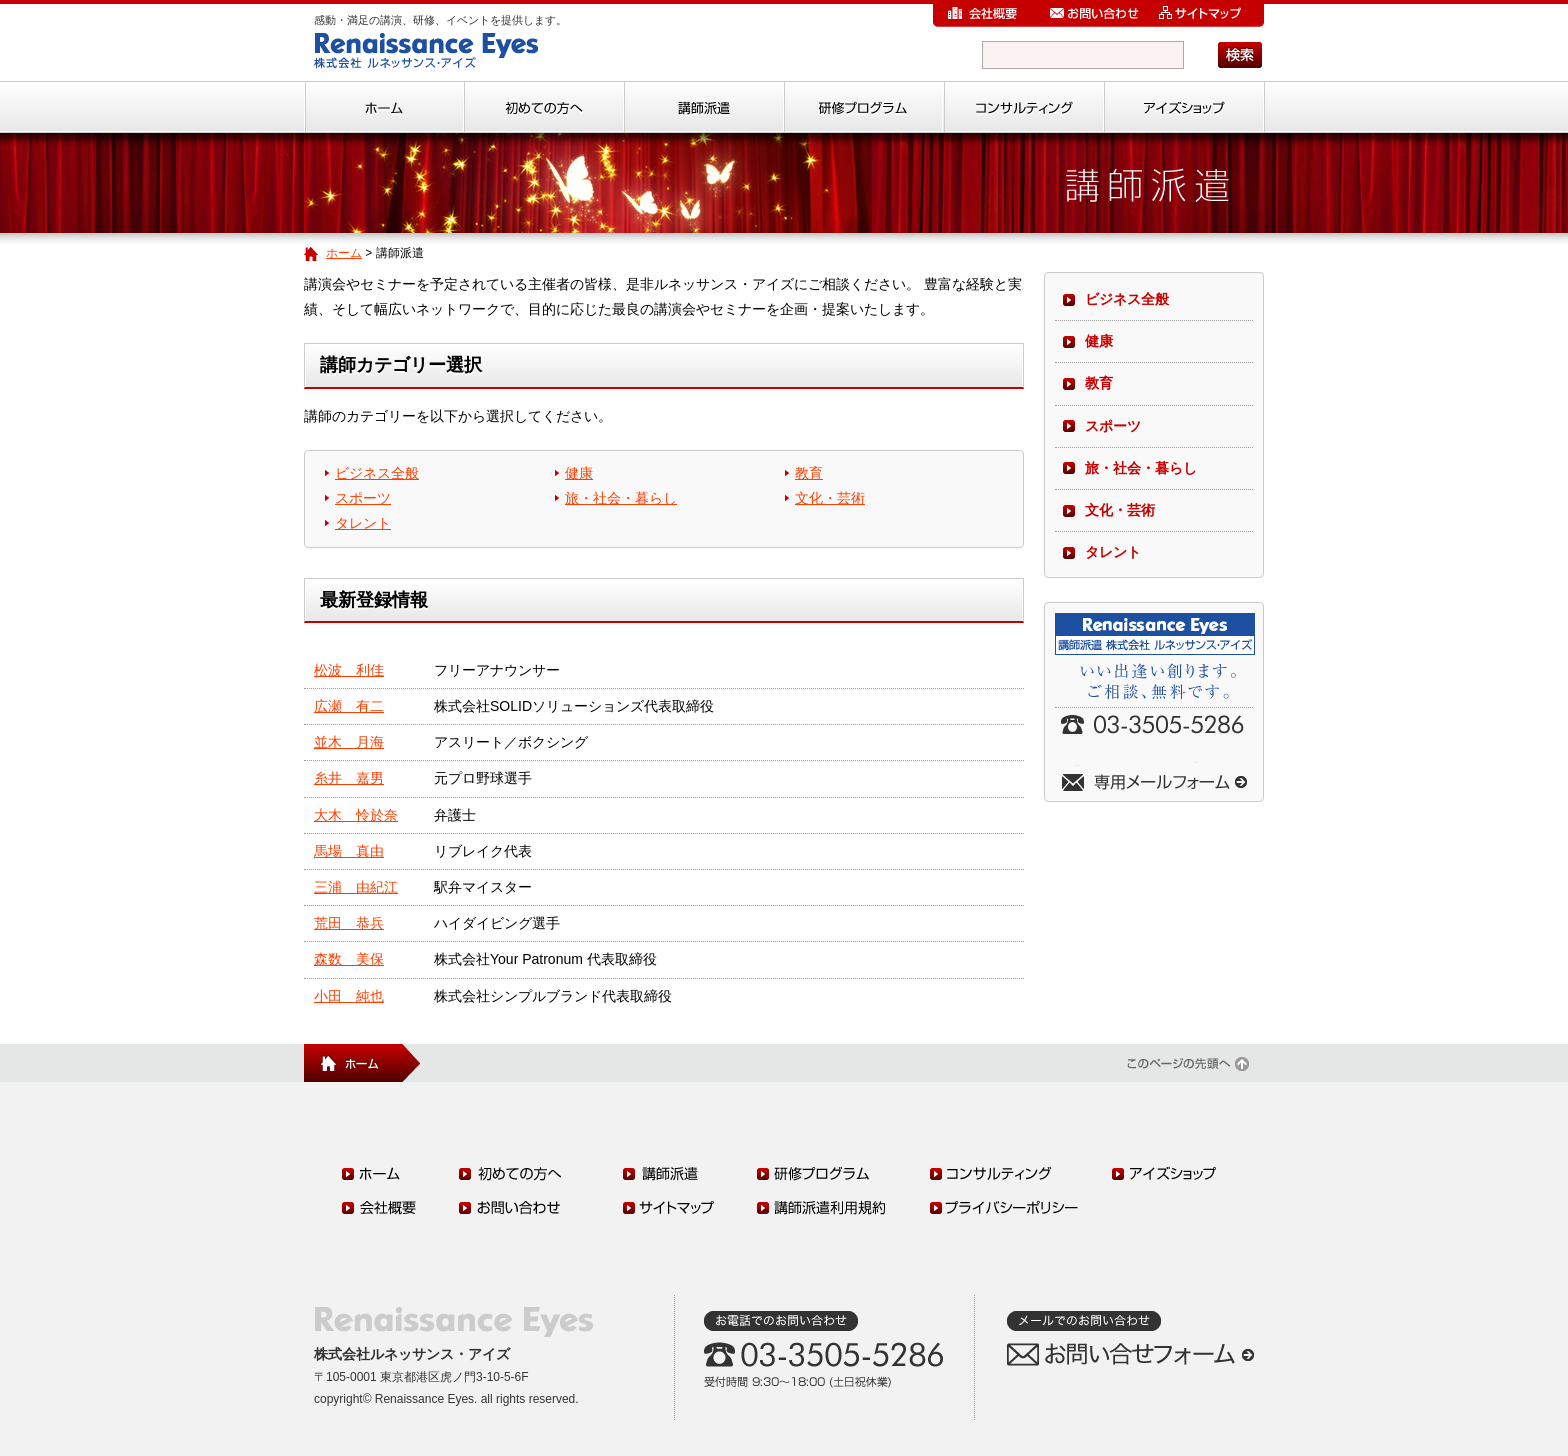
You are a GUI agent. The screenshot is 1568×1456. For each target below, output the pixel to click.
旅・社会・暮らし (621, 498)
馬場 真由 (349, 851)
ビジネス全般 (377, 473)
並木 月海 (349, 742)
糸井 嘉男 (349, 778)
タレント (363, 523)
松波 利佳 (349, 670)
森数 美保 (349, 959)
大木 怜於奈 (356, 815)
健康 (579, 473)
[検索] (1083, 55)
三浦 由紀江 (356, 887)
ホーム (344, 253)
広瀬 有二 (349, 706)
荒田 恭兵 (349, 923)
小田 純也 (349, 996)
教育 (809, 473)
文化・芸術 (830, 498)
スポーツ (363, 498)
